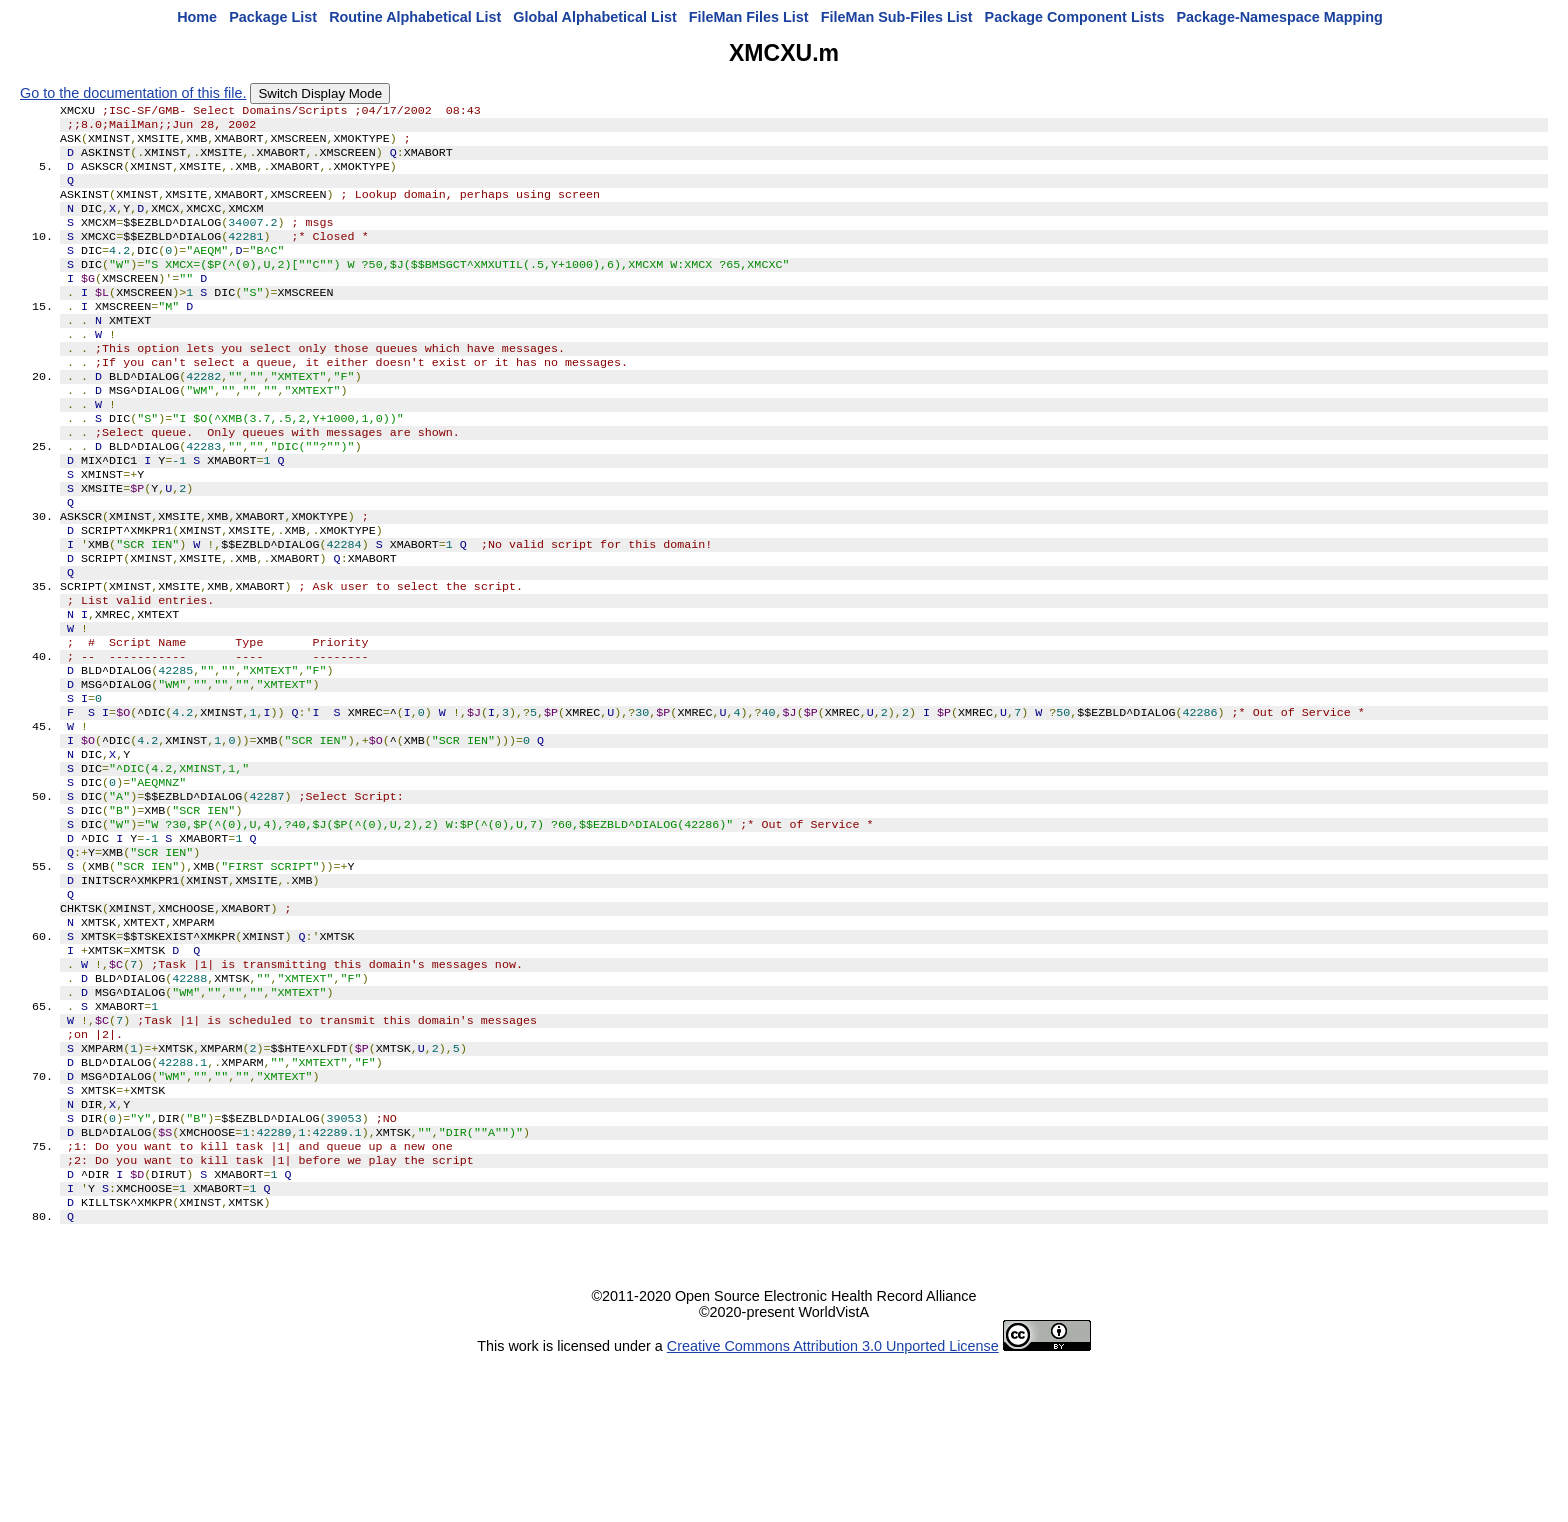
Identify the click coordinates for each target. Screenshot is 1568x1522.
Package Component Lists (1075, 17)
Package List (273, 17)
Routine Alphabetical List (415, 17)
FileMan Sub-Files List (897, 17)
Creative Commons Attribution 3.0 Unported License (833, 1506)
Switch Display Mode (320, 93)
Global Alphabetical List (594, 17)
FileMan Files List (749, 17)
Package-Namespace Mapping (1280, 17)
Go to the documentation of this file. (133, 93)
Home (197, 17)
